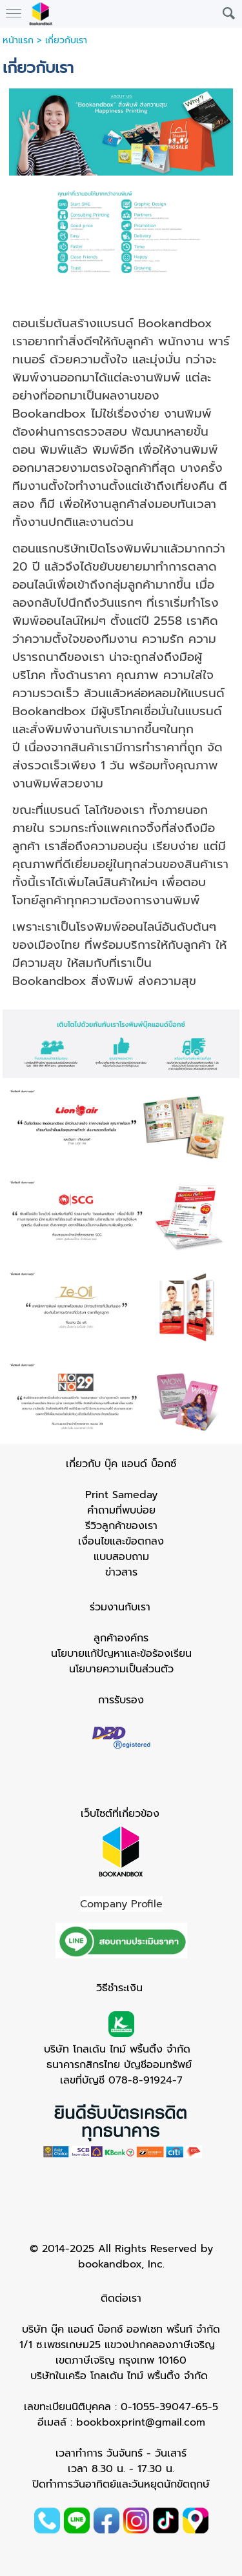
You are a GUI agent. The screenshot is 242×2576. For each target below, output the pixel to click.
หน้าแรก (18, 40)
